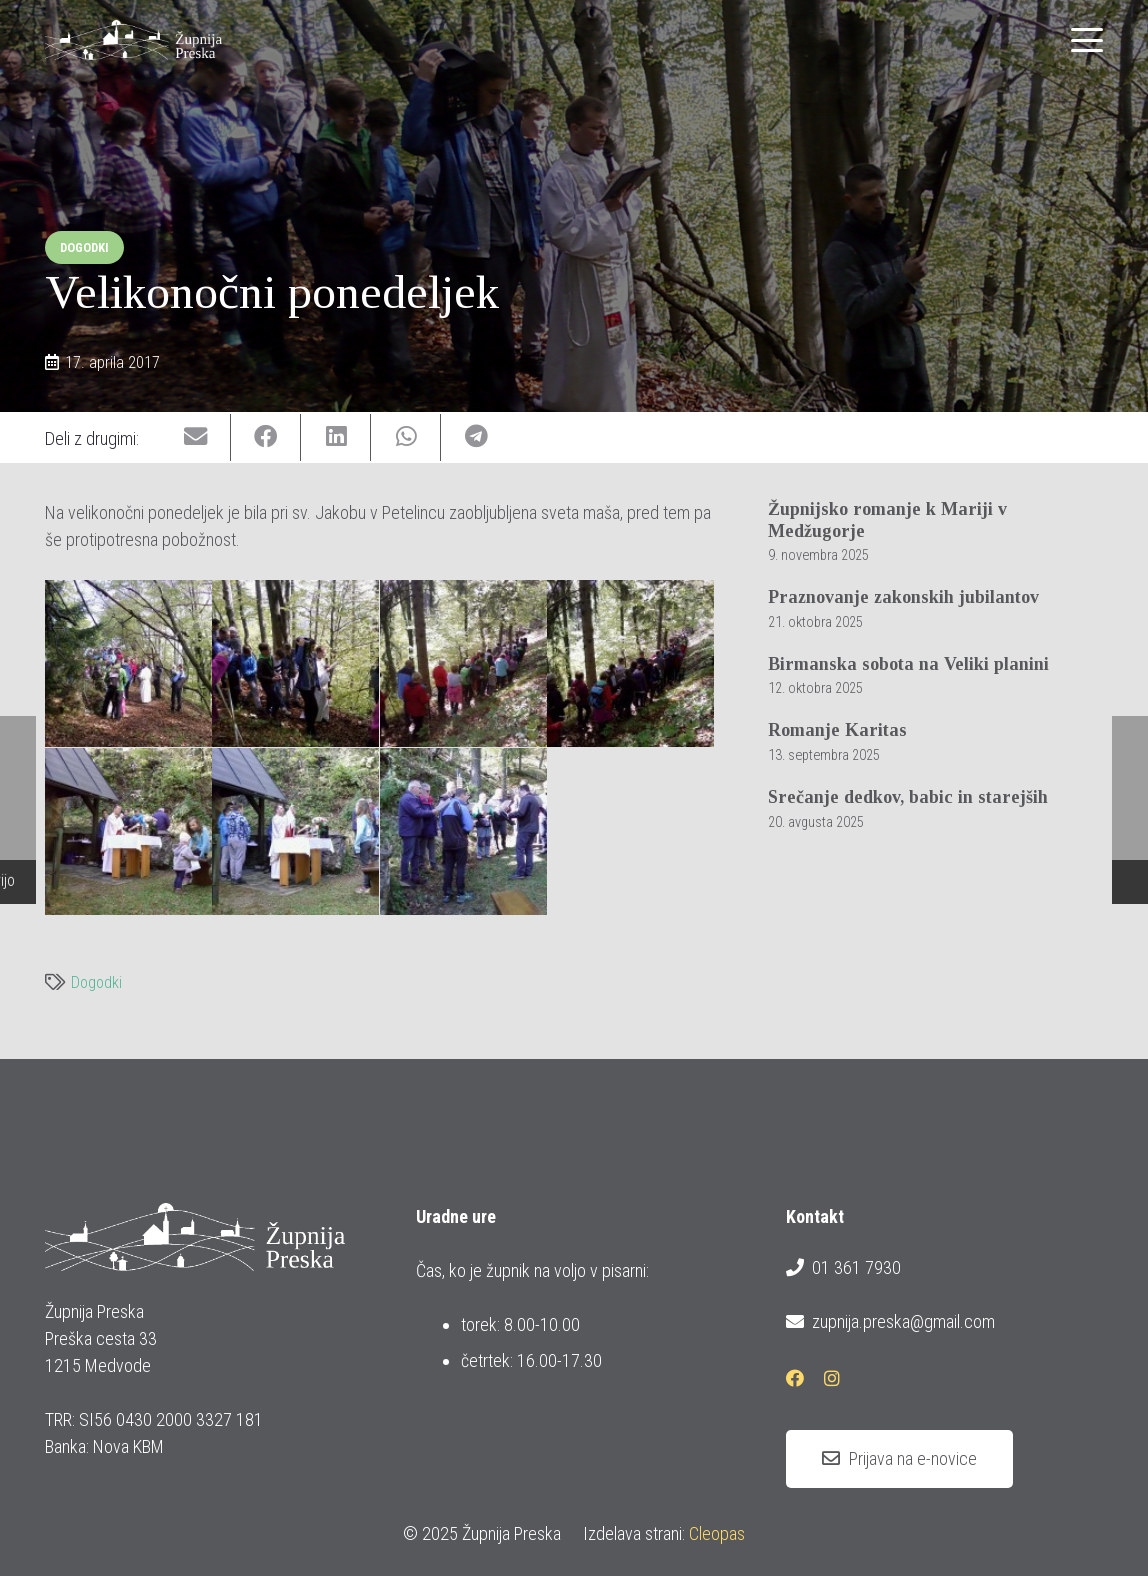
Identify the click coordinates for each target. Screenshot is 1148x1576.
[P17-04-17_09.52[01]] (128, 663)
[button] (1087, 40)
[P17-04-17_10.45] (295, 831)
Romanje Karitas (837, 731)
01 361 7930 (843, 1268)
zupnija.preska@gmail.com (890, 1322)
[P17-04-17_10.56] (463, 831)
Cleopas (717, 1533)
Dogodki (96, 982)
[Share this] (266, 437)
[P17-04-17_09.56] (630, 663)
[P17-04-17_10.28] (128, 831)
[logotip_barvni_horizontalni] (133, 40)
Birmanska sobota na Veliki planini (908, 664)
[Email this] (196, 437)
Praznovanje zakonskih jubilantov (903, 598)
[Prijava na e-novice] (899, 1459)
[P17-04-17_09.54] (295, 663)
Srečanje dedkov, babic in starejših (908, 797)
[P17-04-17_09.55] (463, 663)
